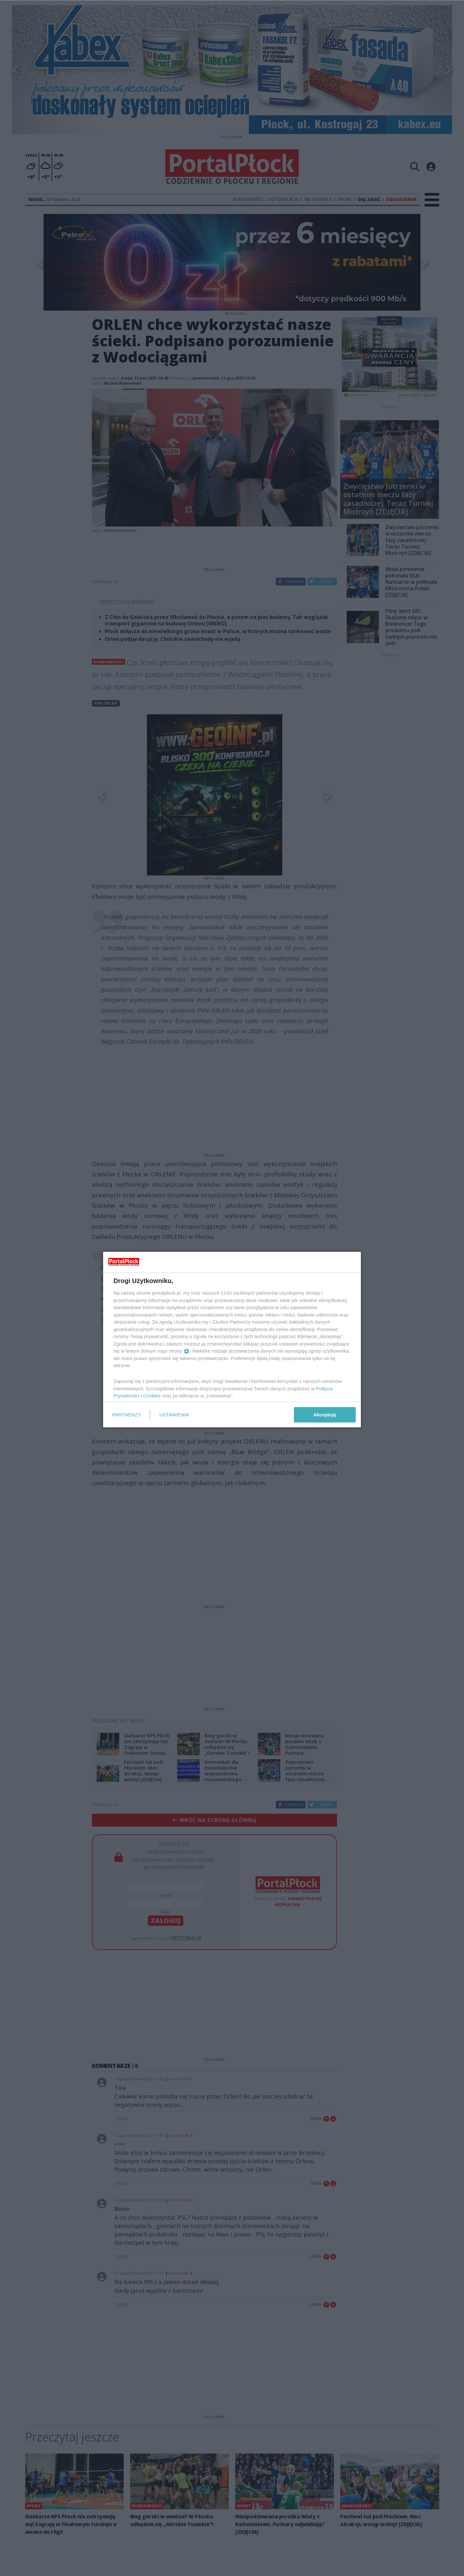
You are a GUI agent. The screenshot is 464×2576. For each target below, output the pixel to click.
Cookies (152, 1395)
